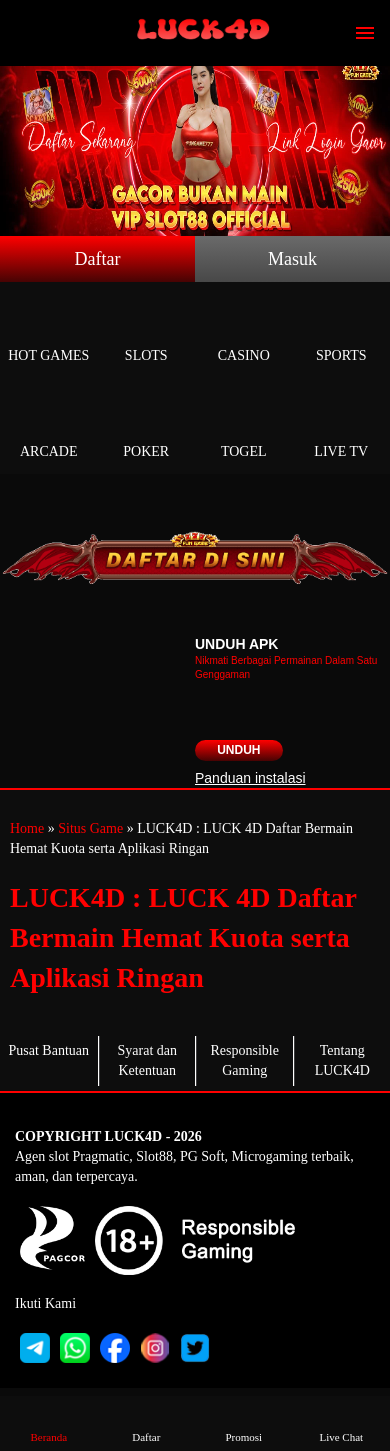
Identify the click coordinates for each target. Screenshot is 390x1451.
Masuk (292, 259)
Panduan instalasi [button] (250, 778)
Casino (244, 332)
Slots (147, 332)
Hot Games (49, 332)
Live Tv (342, 428)
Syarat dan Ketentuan (147, 1060)
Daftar (98, 259)
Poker (147, 428)
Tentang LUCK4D (342, 1060)
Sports (342, 332)
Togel (244, 428)
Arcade (49, 428)
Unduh (238, 750)
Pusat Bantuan (49, 1050)
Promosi (244, 1422)
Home (27, 828)
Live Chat (341, 1422)
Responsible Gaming (245, 1060)
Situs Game (90, 828)
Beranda (49, 1422)
